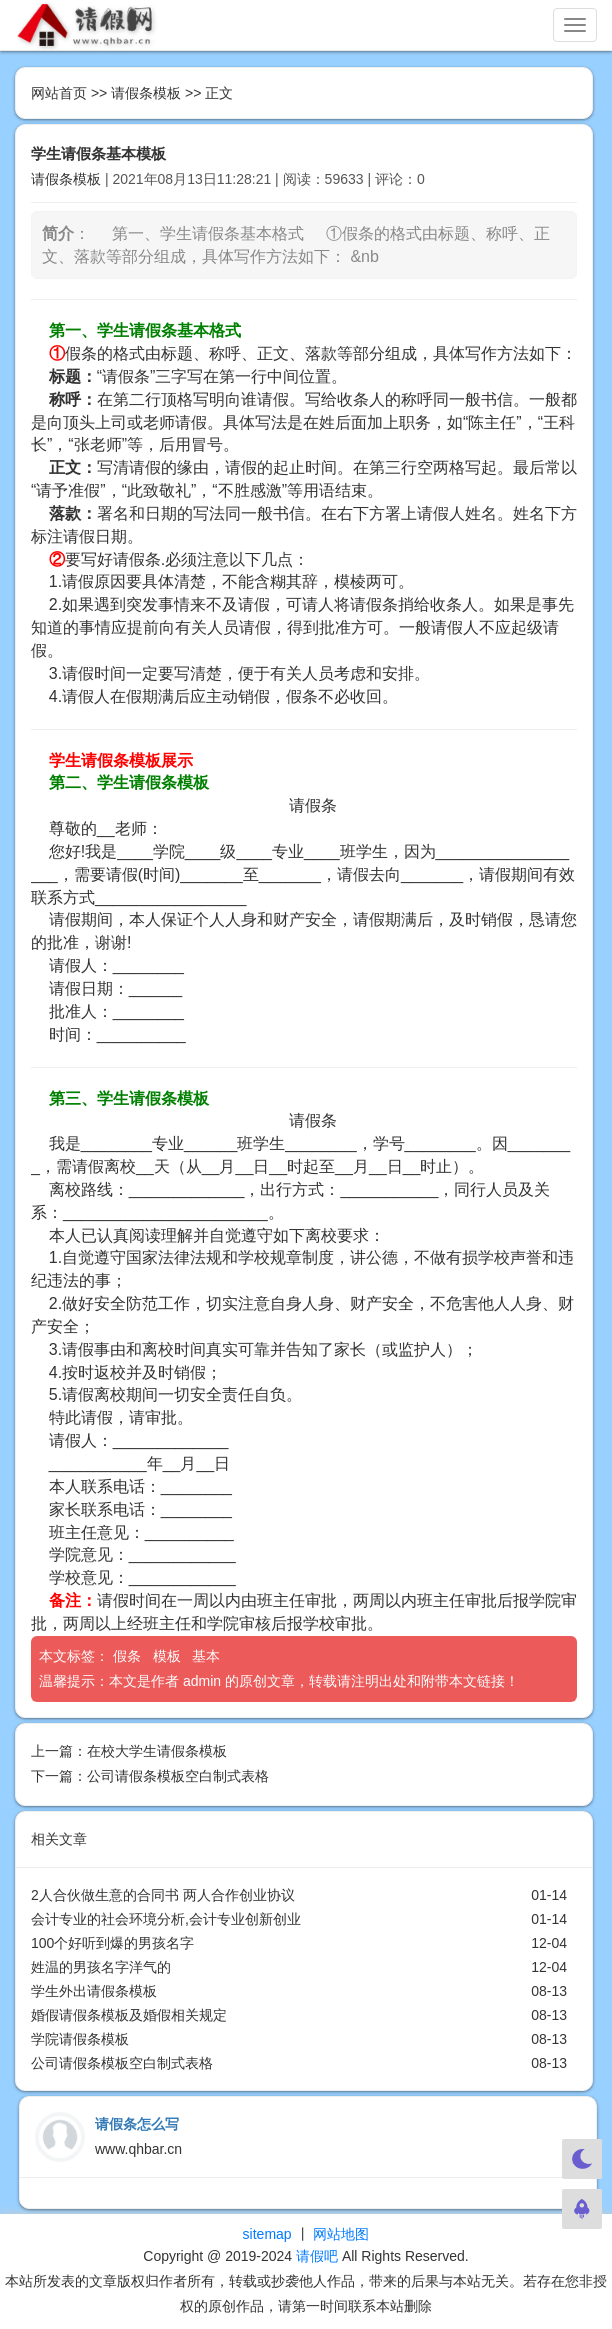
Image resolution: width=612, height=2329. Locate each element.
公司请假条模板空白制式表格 (178, 1776)
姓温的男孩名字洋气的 (101, 1967)
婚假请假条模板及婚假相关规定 (129, 2015)
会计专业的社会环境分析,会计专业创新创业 (166, 1919)
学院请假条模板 (80, 2039)
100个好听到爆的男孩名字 (112, 1943)
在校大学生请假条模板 (157, 1751)
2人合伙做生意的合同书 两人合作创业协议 (163, 1895)
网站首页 (59, 93)
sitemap (267, 2234)
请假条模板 (146, 93)
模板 (169, 1656)
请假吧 (317, 2256)
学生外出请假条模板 (94, 1991)
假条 (129, 1656)
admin (202, 1681)
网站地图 (341, 2234)
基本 (208, 1656)
